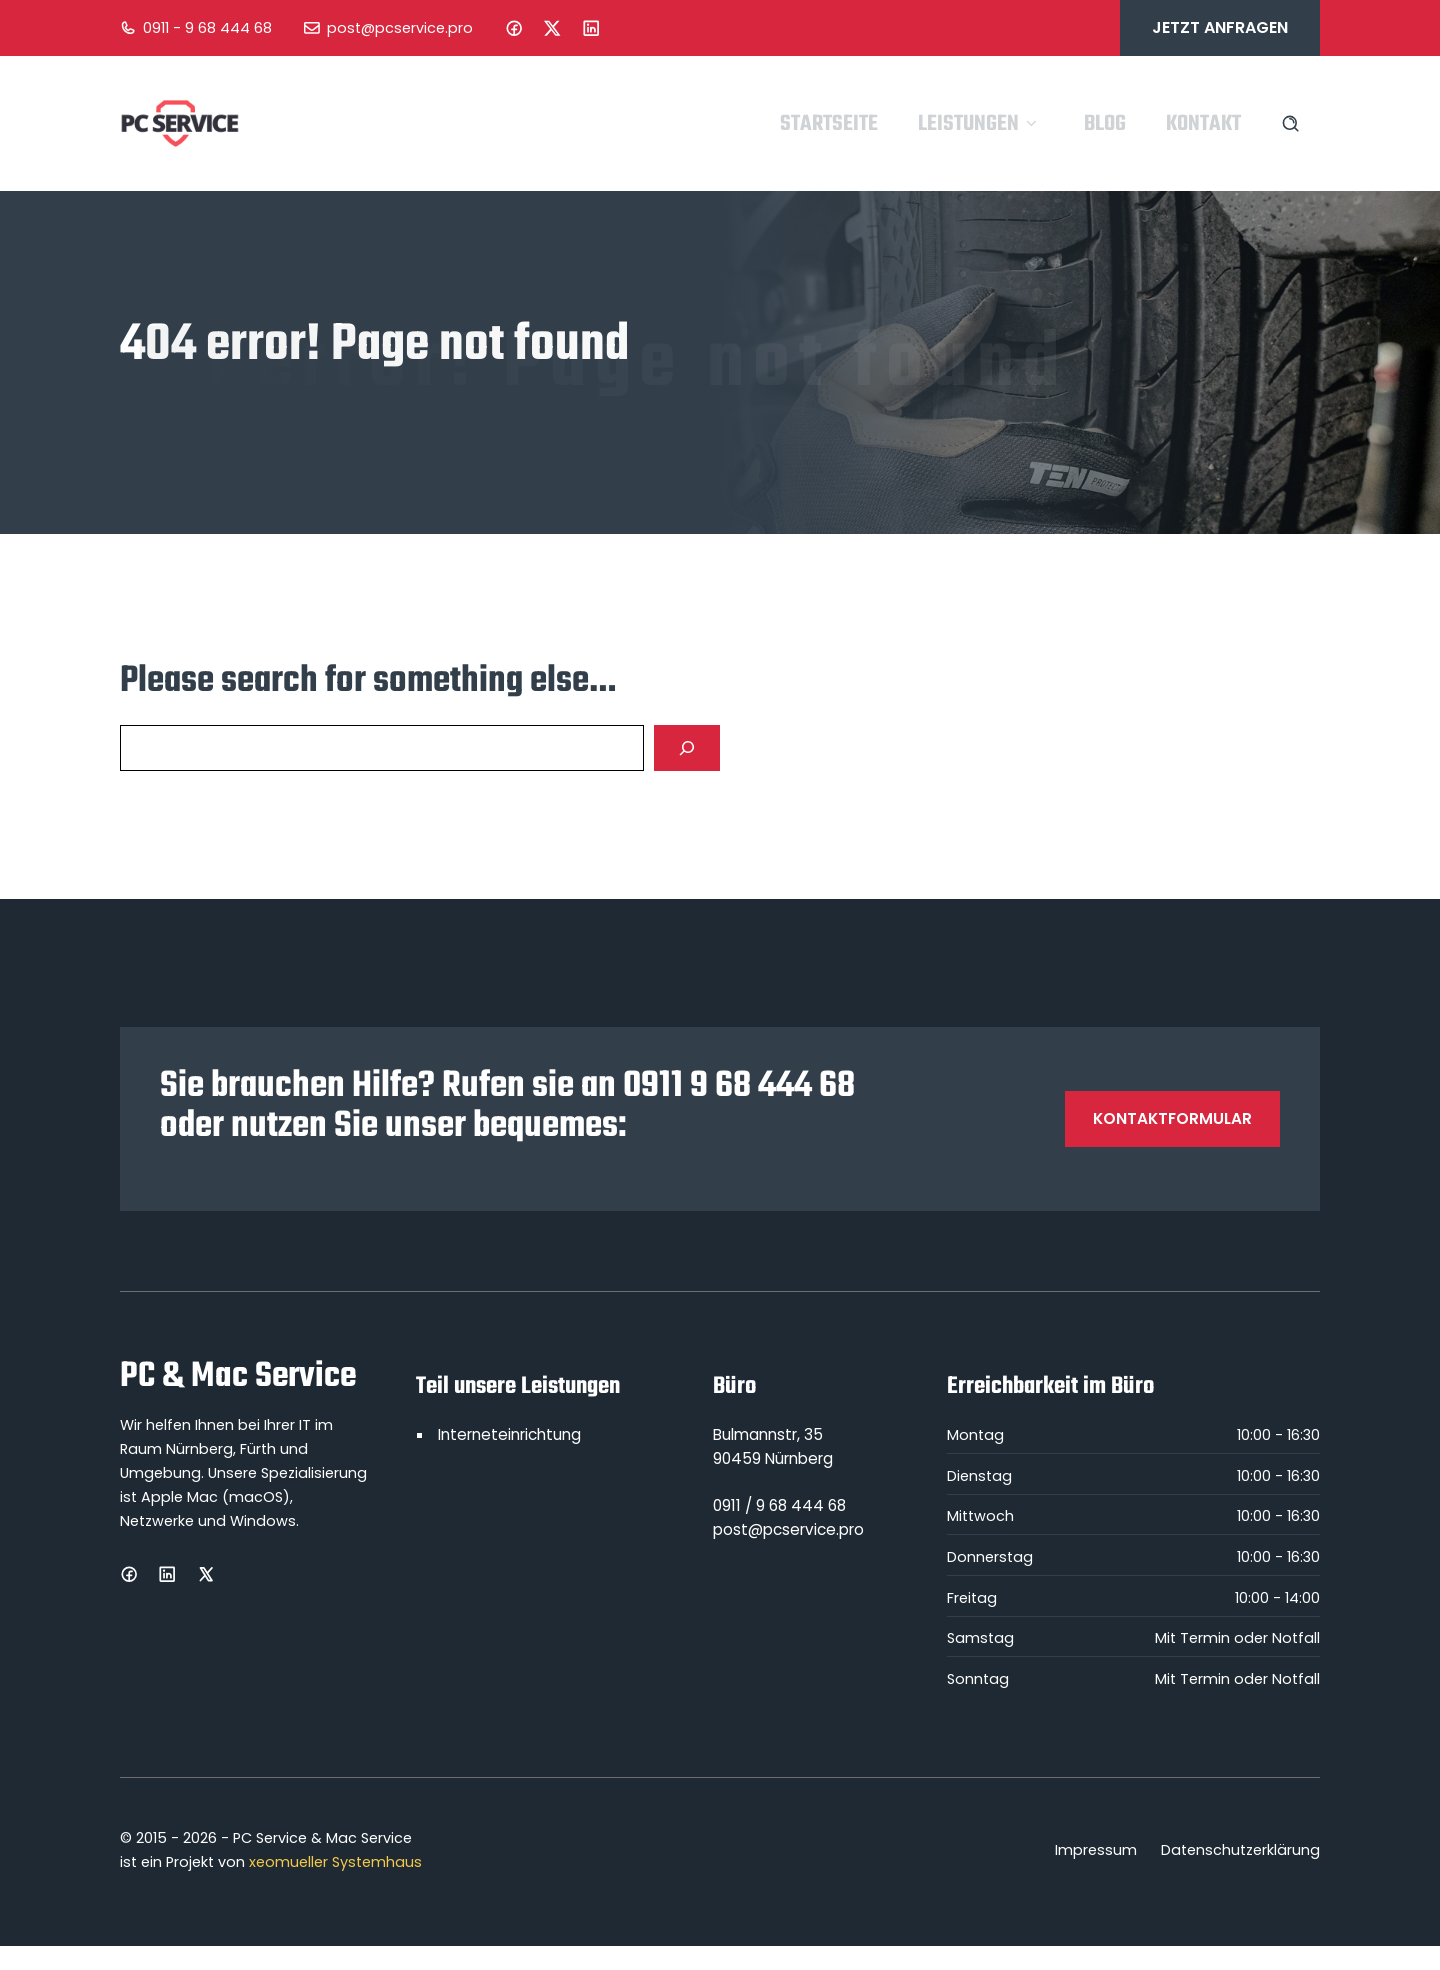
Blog (1105, 124)
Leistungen (981, 124)
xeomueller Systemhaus (335, 1862)
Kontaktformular (1172, 1118)
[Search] (687, 748)
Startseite (829, 124)
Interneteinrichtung (509, 1434)
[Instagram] (552, 28)
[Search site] (1290, 123)
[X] (206, 1574)
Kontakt (1203, 124)
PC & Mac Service (238, 1376)
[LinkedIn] (591, 28)
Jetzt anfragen (1220, 27)
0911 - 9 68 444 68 (207, 28)
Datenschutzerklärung (1240, 1850)
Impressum (1096, 1850)
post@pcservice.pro (400, 28)
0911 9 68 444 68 (739, 1086)
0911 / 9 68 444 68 (779, 1505)
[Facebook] (514, 28)
